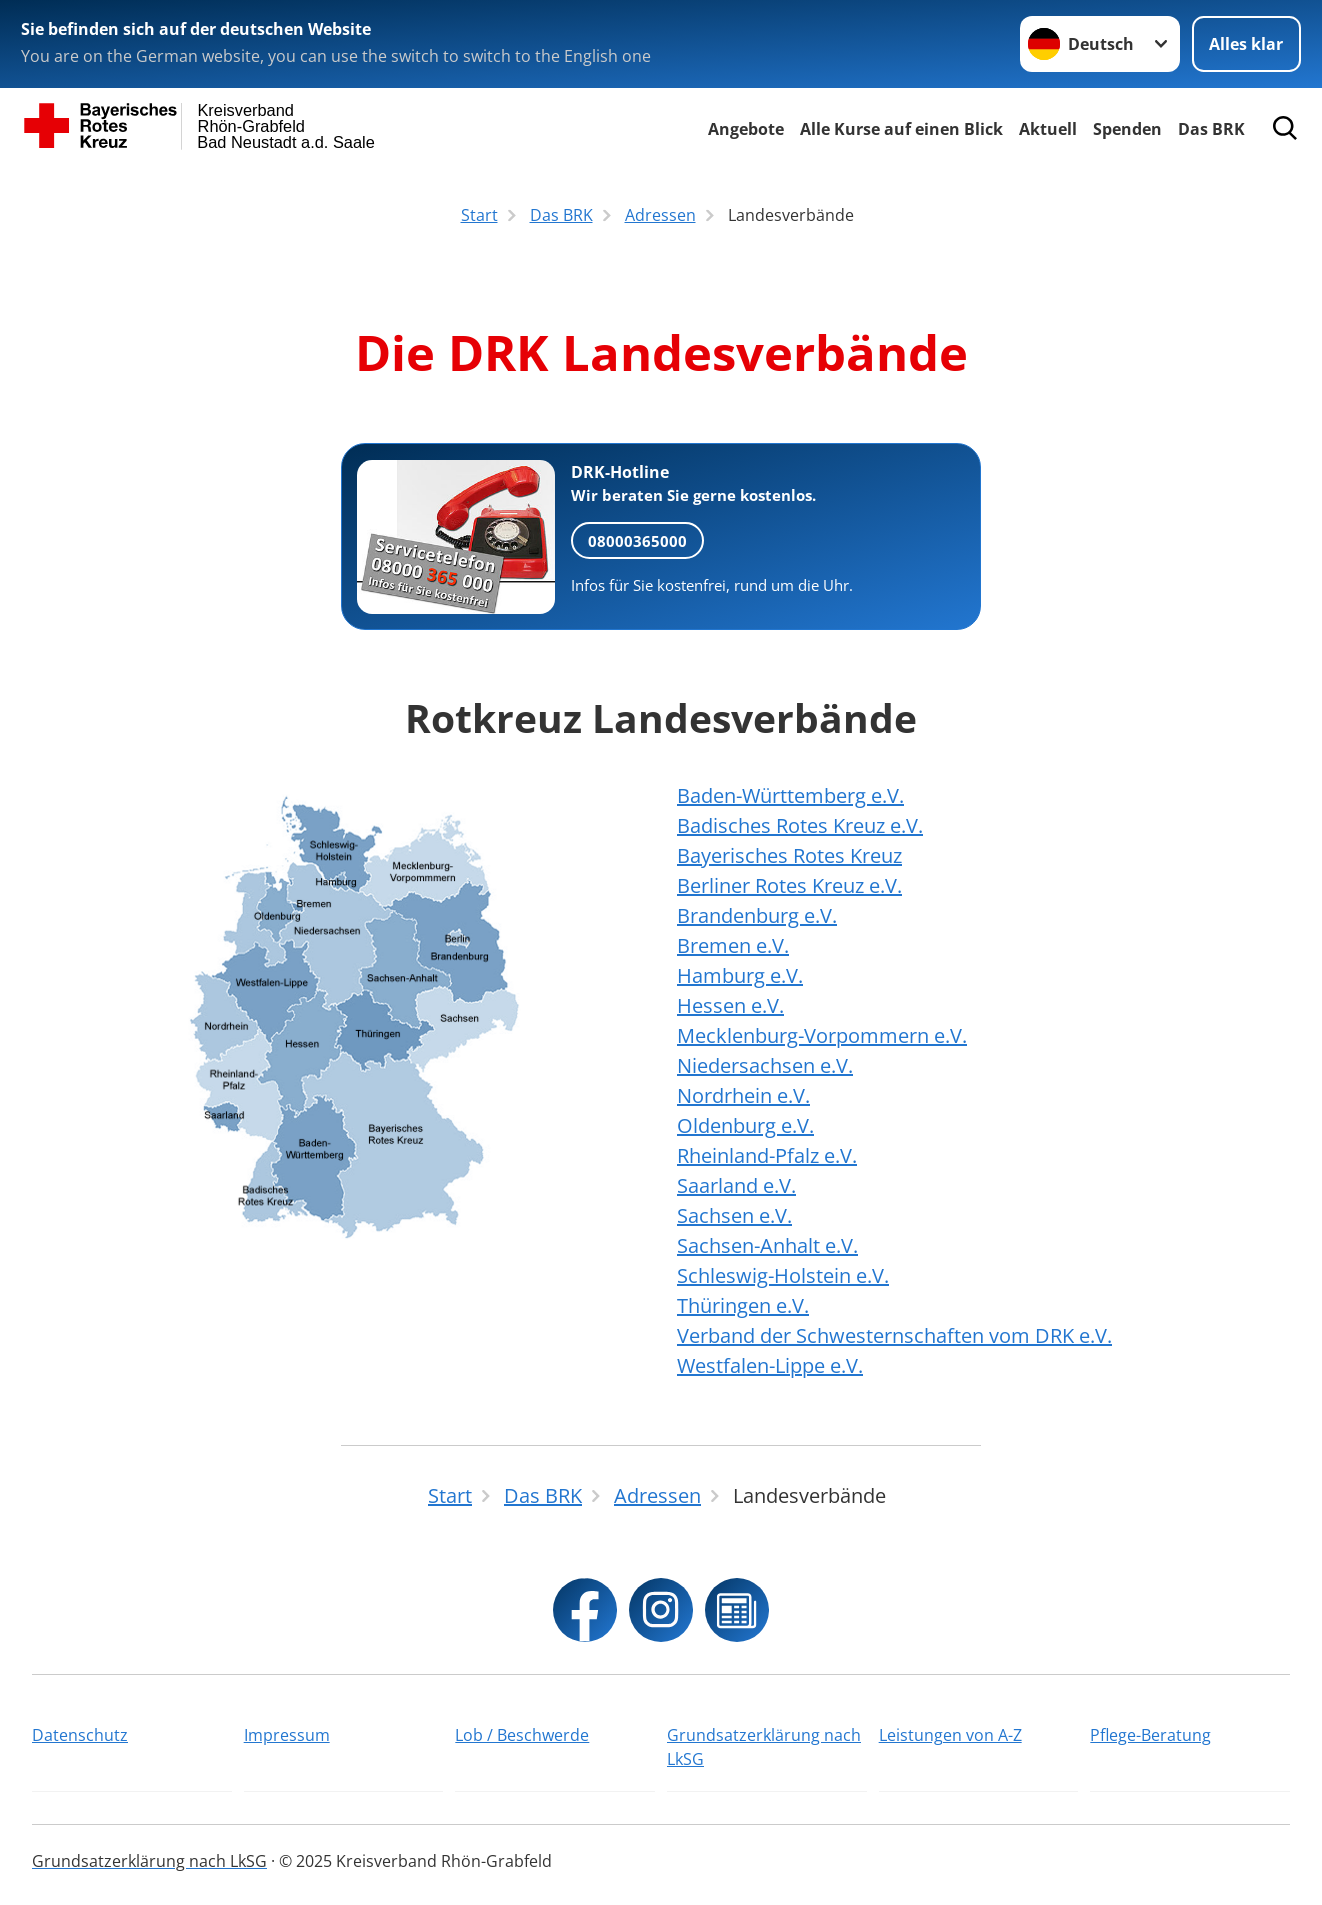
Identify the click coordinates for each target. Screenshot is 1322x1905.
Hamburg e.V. (740, 975)
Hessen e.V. (730, 1005)
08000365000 (637, 541)
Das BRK (1211, 129)
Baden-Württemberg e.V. (790, 795)
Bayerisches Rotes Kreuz (789, 855)
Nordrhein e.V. (743, 1095)
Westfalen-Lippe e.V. (770, 1365)
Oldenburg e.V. (745, 1125)
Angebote (746, 129)
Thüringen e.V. (743, 1305)
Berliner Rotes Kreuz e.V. (789, 885)
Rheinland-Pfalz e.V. (767, 1155)
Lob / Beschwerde (522, 1735)
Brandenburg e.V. (757, 915)
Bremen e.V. (733, 945)
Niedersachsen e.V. (765, 1065)
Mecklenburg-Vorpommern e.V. (822, 1035)
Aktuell (1048, 129)
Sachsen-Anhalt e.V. (767, 1245)
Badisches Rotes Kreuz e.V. (800, 825)
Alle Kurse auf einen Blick (901, 129)
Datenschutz (80, 1735)
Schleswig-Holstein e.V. (783, 1275)
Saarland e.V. (736, 1185)
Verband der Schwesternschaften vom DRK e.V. (894, 1335)
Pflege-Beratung (1150, 1735)
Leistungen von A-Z (950, 1735)
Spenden (1127, 129)
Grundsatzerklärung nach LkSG (764, 1747)
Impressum (287, 1735)
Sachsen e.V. (734, 1215)
